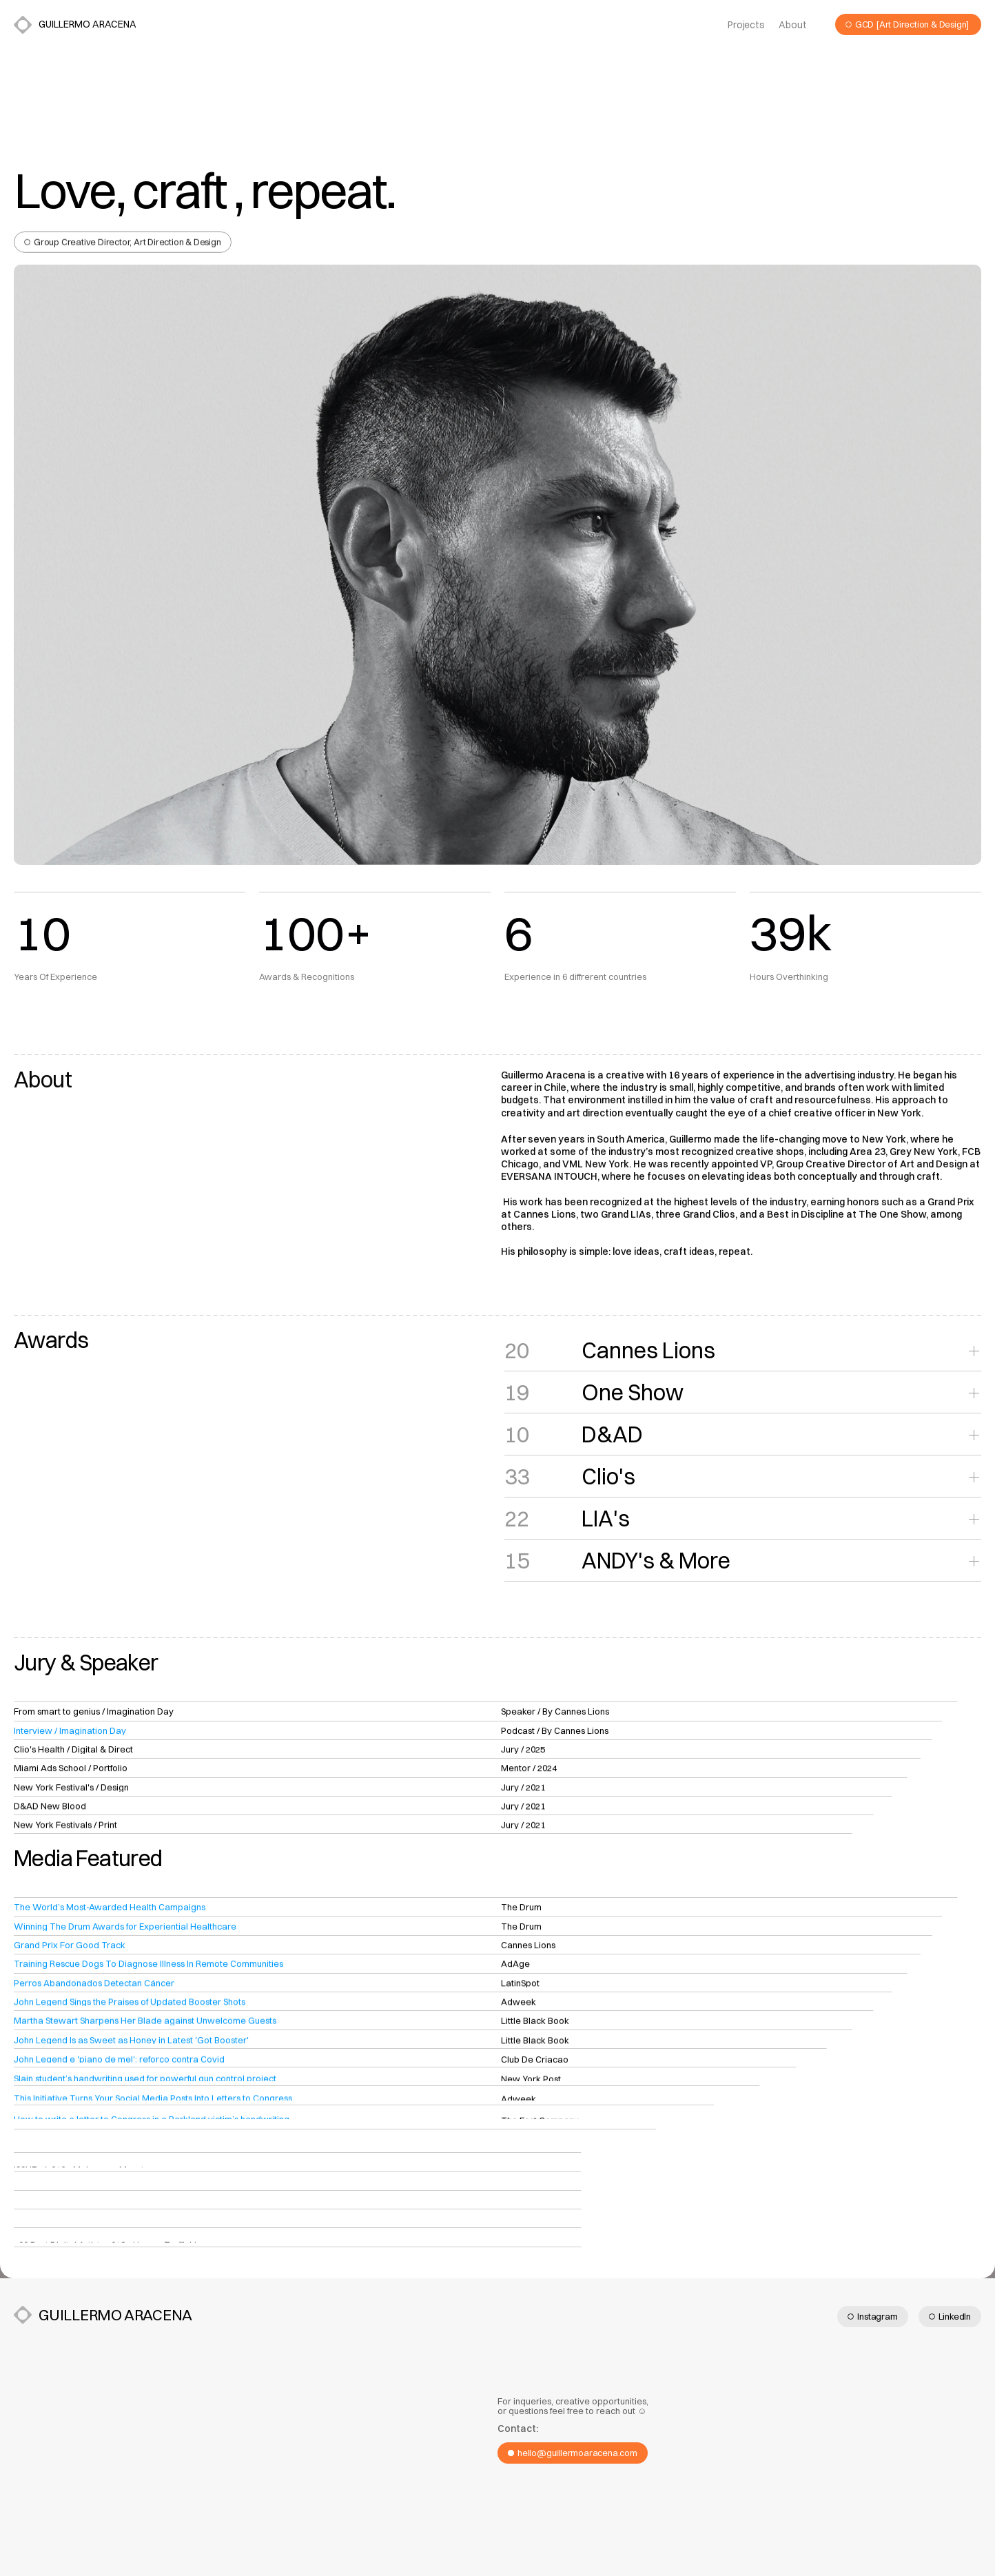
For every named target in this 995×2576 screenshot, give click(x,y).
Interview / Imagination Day (70, 1734)
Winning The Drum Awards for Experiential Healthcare (125, 1930)
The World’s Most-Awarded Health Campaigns (109, 1909)
